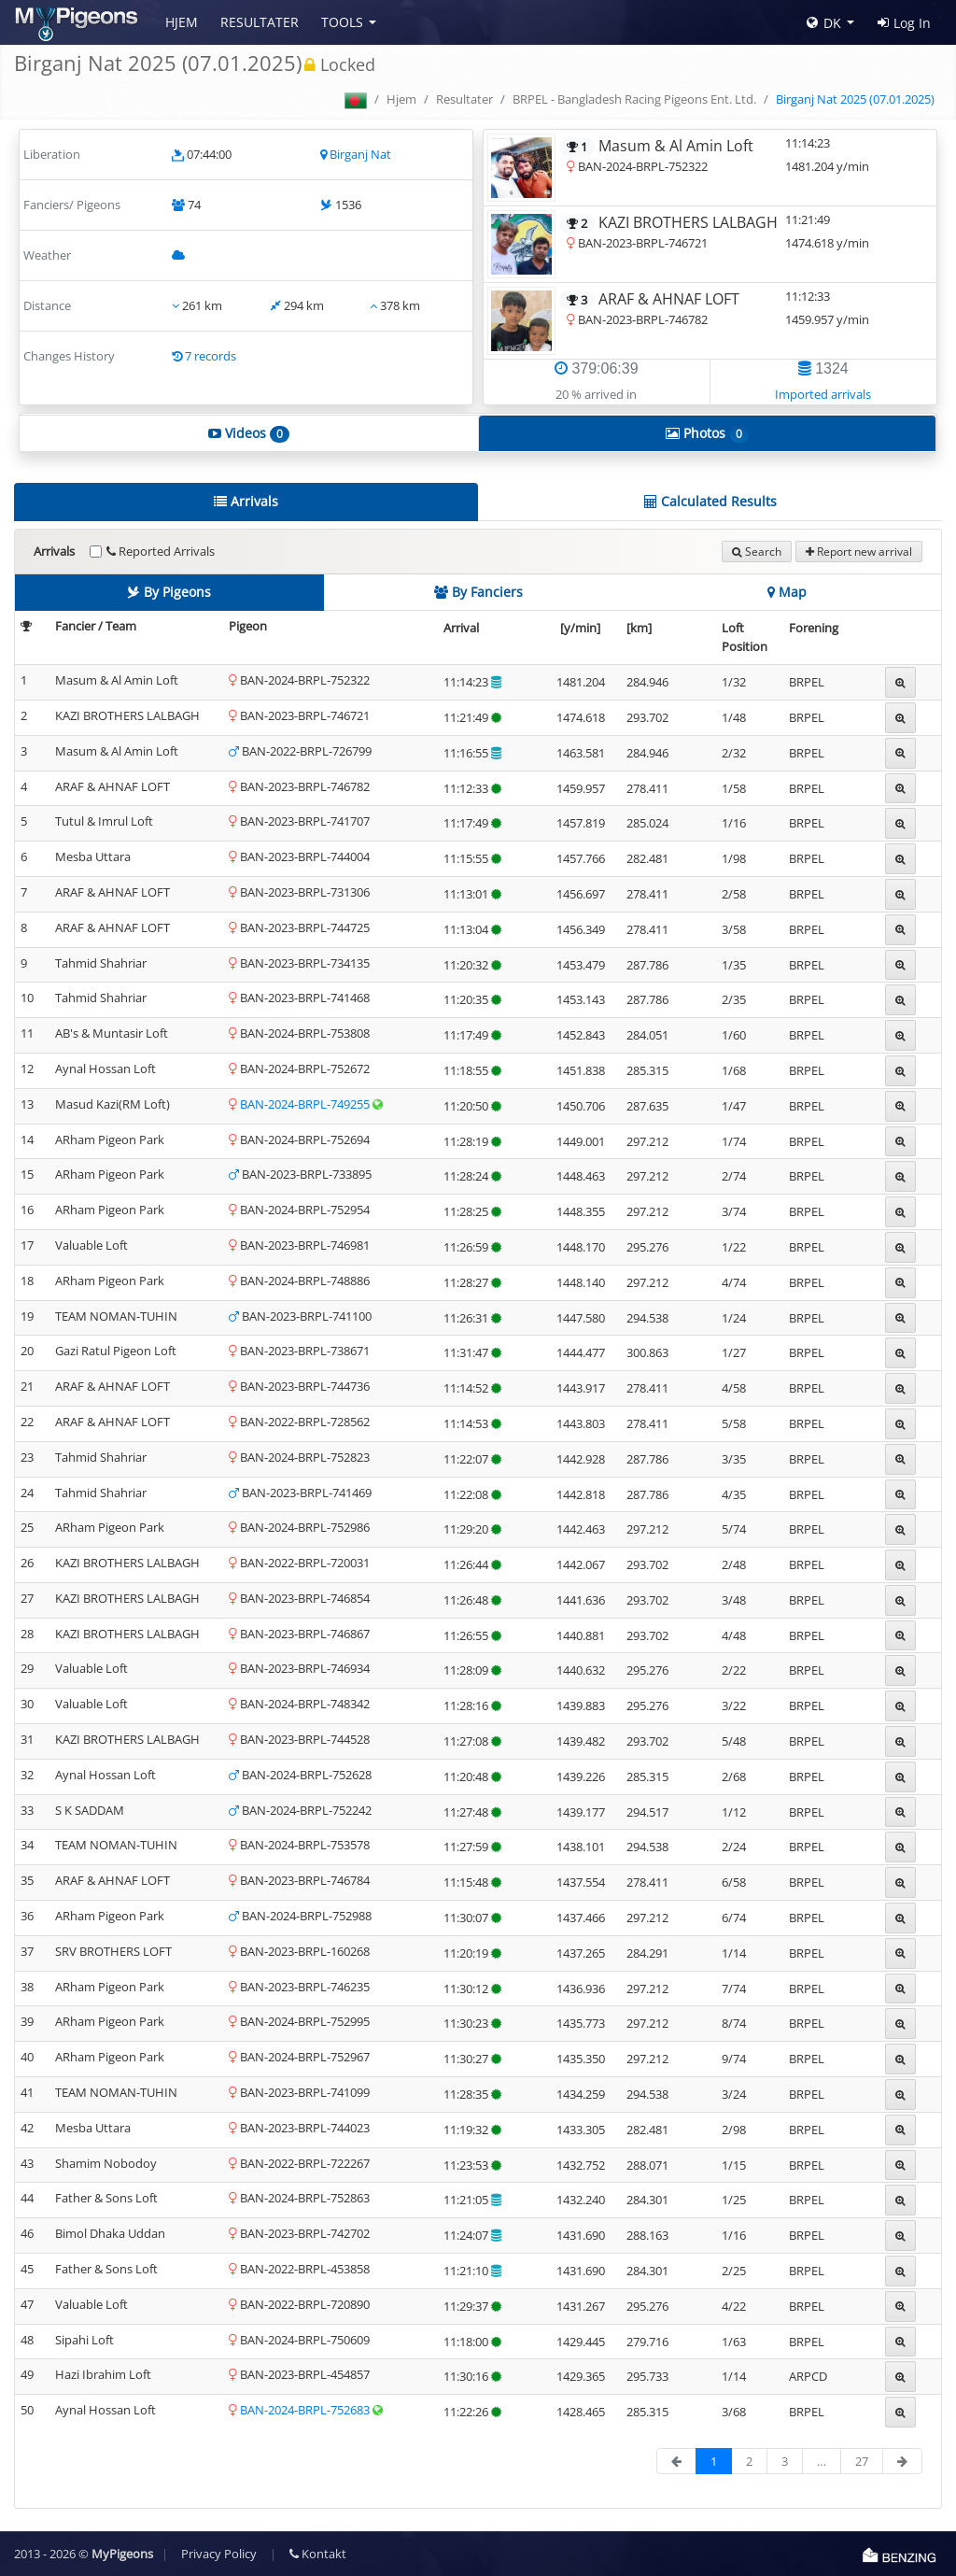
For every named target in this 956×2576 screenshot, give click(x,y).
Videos (248, 433)
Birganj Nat (360, 154)
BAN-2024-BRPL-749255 (306, 1104)
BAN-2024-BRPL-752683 (306, 2409)
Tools (342, 22)
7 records (210, 355)
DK (824, 23)
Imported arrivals (823, 394)
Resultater (259, 22)
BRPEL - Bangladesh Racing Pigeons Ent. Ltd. (634, 99)
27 (861, 2461)
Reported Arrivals (160, 551)
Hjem (181, 22)
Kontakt (317, 2553)
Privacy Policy (219, 2553)
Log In (904, 23)
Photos (707, 433)
